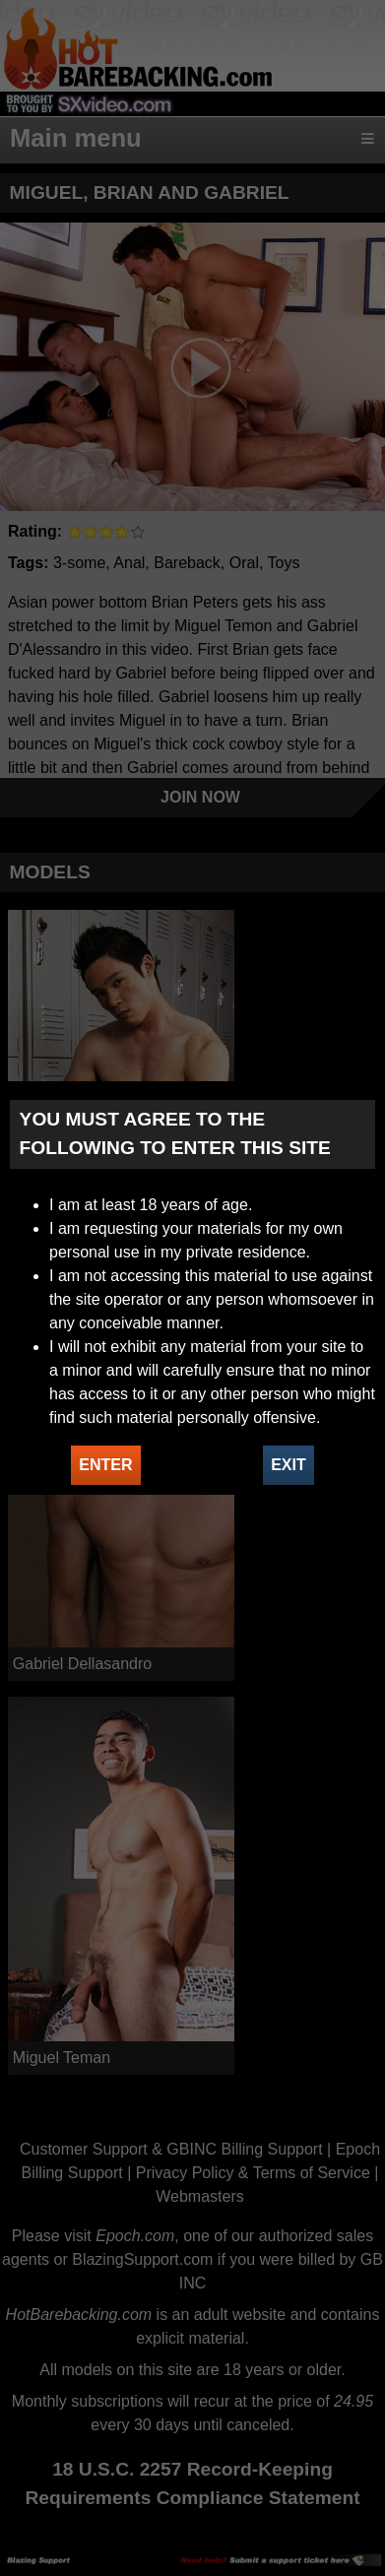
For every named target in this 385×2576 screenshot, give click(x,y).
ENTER (105, 1464)
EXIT (288, 1464)
